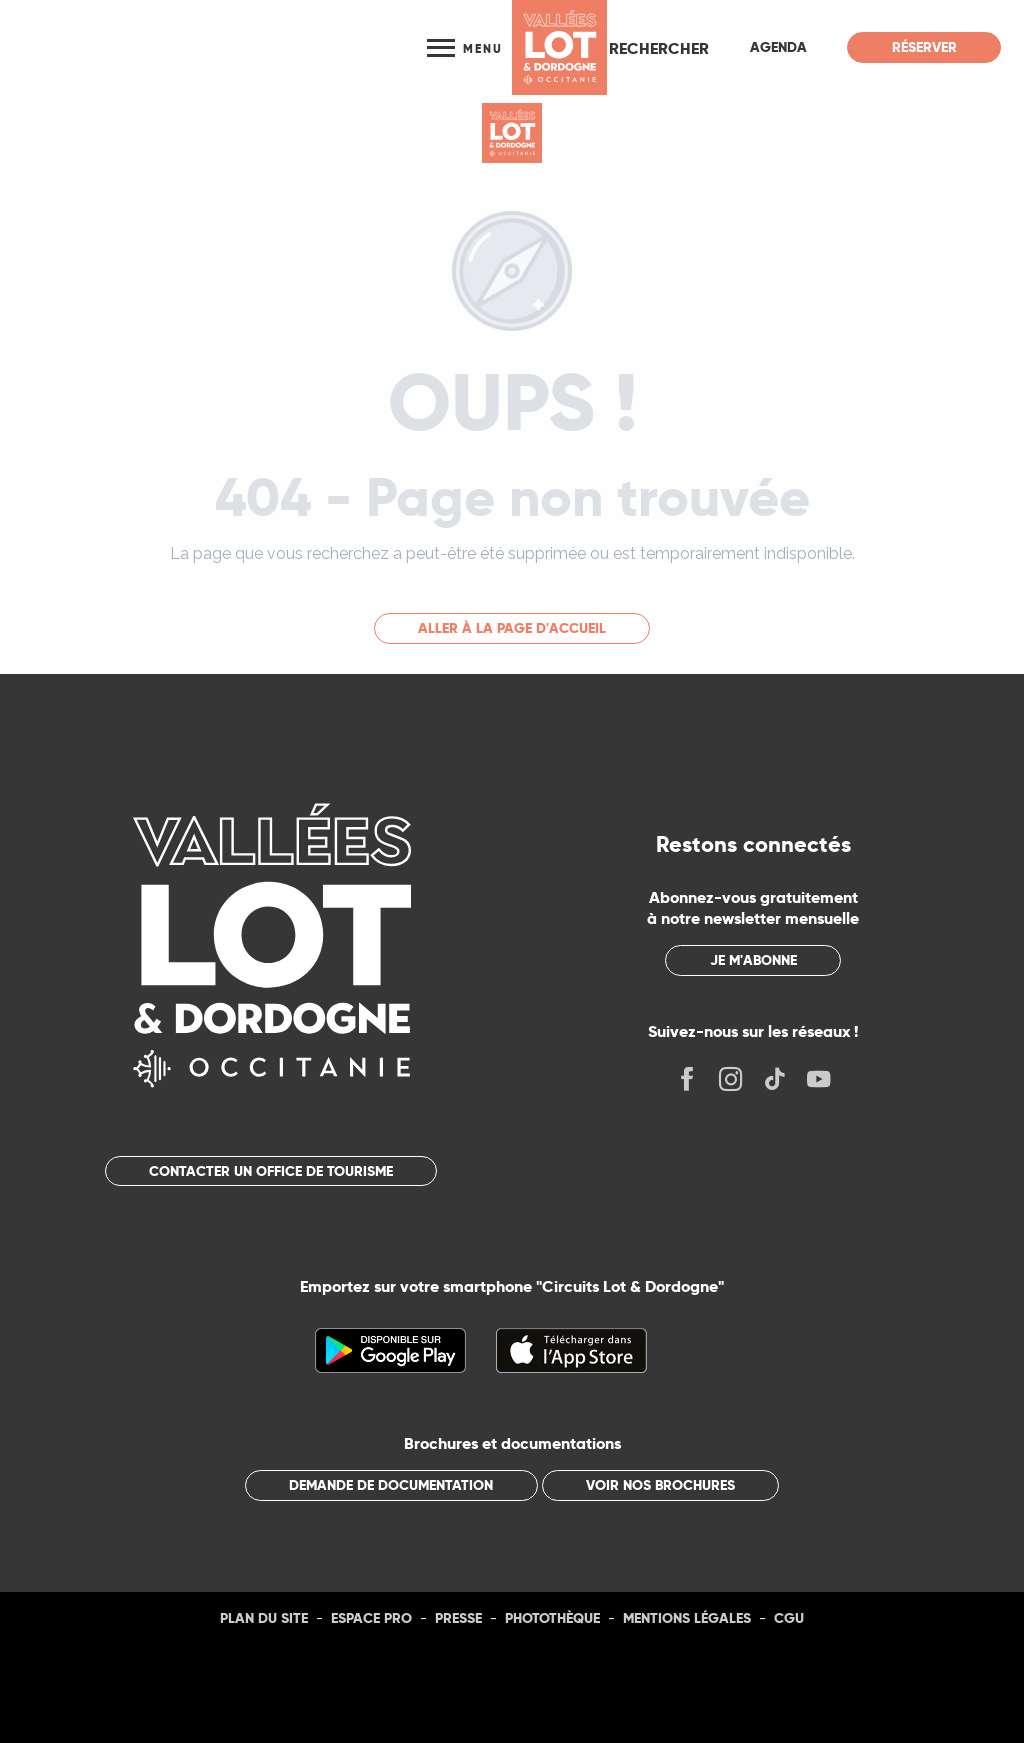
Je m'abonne (753, 960)
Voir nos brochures (660, 1485)
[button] (659, 48)
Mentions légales (687, 1618)
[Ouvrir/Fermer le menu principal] (464, 47)
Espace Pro (371, 1618)
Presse (458, 1618)
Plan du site (264, 1618)
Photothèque (552, 1618)
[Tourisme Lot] (512, 133)
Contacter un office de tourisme (271, 1171)
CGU (789, 1618)
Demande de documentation (391, 1485)
